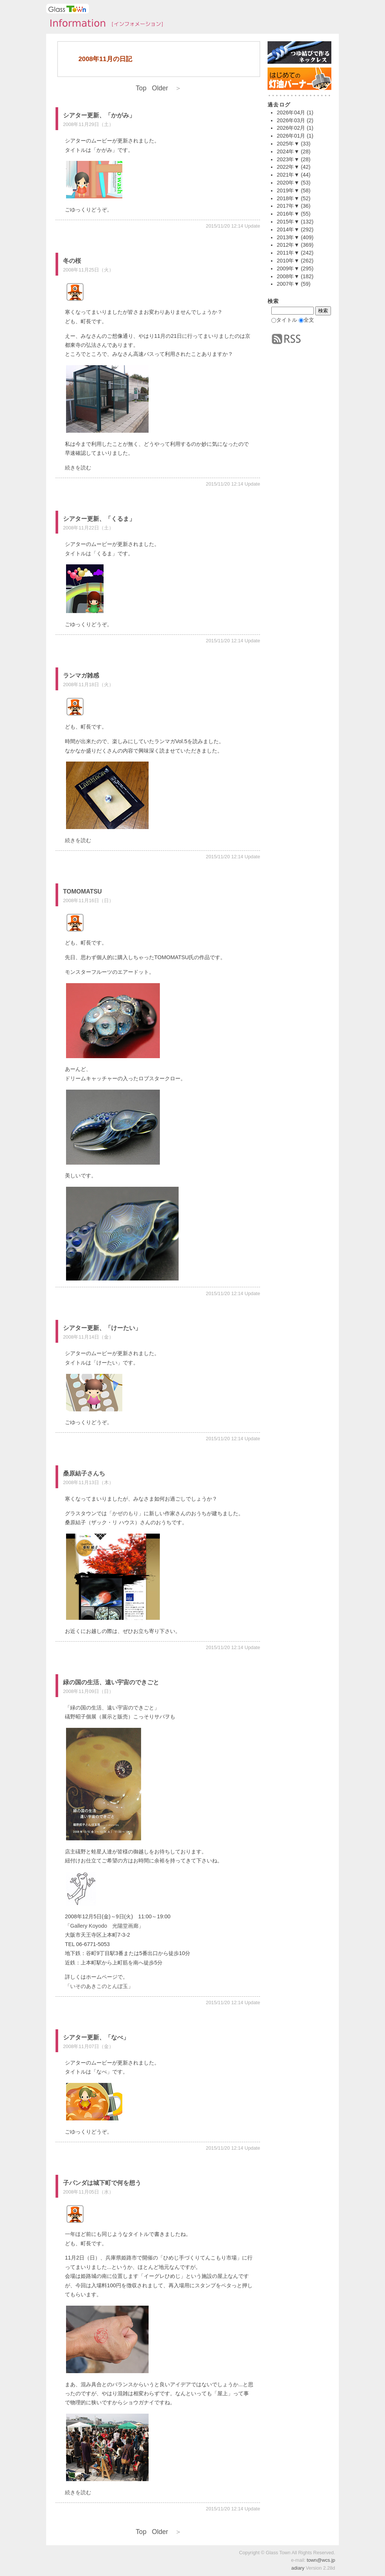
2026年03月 (291, 120)
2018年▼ (288, 198)
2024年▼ (288, 151)
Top (141, 88)
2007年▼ (288, 284)
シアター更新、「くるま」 (99, 519)
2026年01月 (291, 136)
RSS (286, 339)
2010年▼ (288, 261)
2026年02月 (291, 128)
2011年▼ (288, 253)
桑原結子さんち (84, 1473)
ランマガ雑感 (81, 675)
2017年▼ (288, 206)
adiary (297, 2568)
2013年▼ (288, 237)
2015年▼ (288, 222)
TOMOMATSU (82, 891)
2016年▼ (288, 214)
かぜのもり (125, 1513)
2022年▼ (288, 167)
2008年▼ (288, 276)
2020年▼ (288, 183)
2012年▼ (288, 245)
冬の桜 (72, 261)
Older (167, 88)
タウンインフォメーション (104, 23)
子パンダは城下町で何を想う (102, 2183)
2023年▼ (288, 159)
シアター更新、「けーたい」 (102, 1328)
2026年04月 (291, 112)
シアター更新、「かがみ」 (99, 115)
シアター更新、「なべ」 (96, 2037)
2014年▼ (288, 229)
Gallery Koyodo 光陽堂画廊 (104, 1926)
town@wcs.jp (321, 2560)
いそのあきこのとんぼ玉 (99, 1986)
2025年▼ (288, 144)
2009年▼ (288, 268)
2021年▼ (288, 175)
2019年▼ (288, 190)
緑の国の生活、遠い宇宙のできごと (111, 1682)
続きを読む (78, 468)
